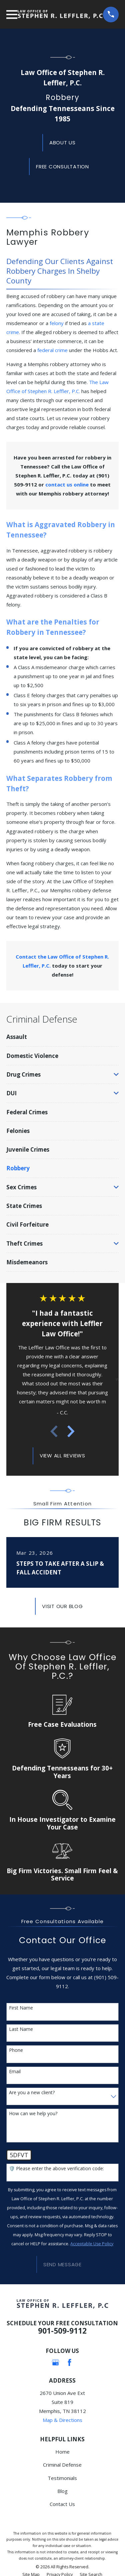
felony (57, 323)
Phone (16, 2050)
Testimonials (62, 2478)
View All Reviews (62, 1455)
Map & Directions (62, 2420)
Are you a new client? (32, 2093)
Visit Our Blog (62, 1606)
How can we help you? (33, 2114)
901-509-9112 (62, 2331)
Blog (62, 2491)
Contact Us (62, 2504)
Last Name (21, 2029)
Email (15, 2072)
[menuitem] (62, 1037)
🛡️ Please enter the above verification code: (56, 2169)
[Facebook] (69, 2362)
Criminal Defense (62, 2464)
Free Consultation (62, 166)
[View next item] (71, 1431)
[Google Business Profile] (55, 2362)
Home (62, 2451)
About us (62, 142)
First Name (21, 2008)
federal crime (52, 350)
